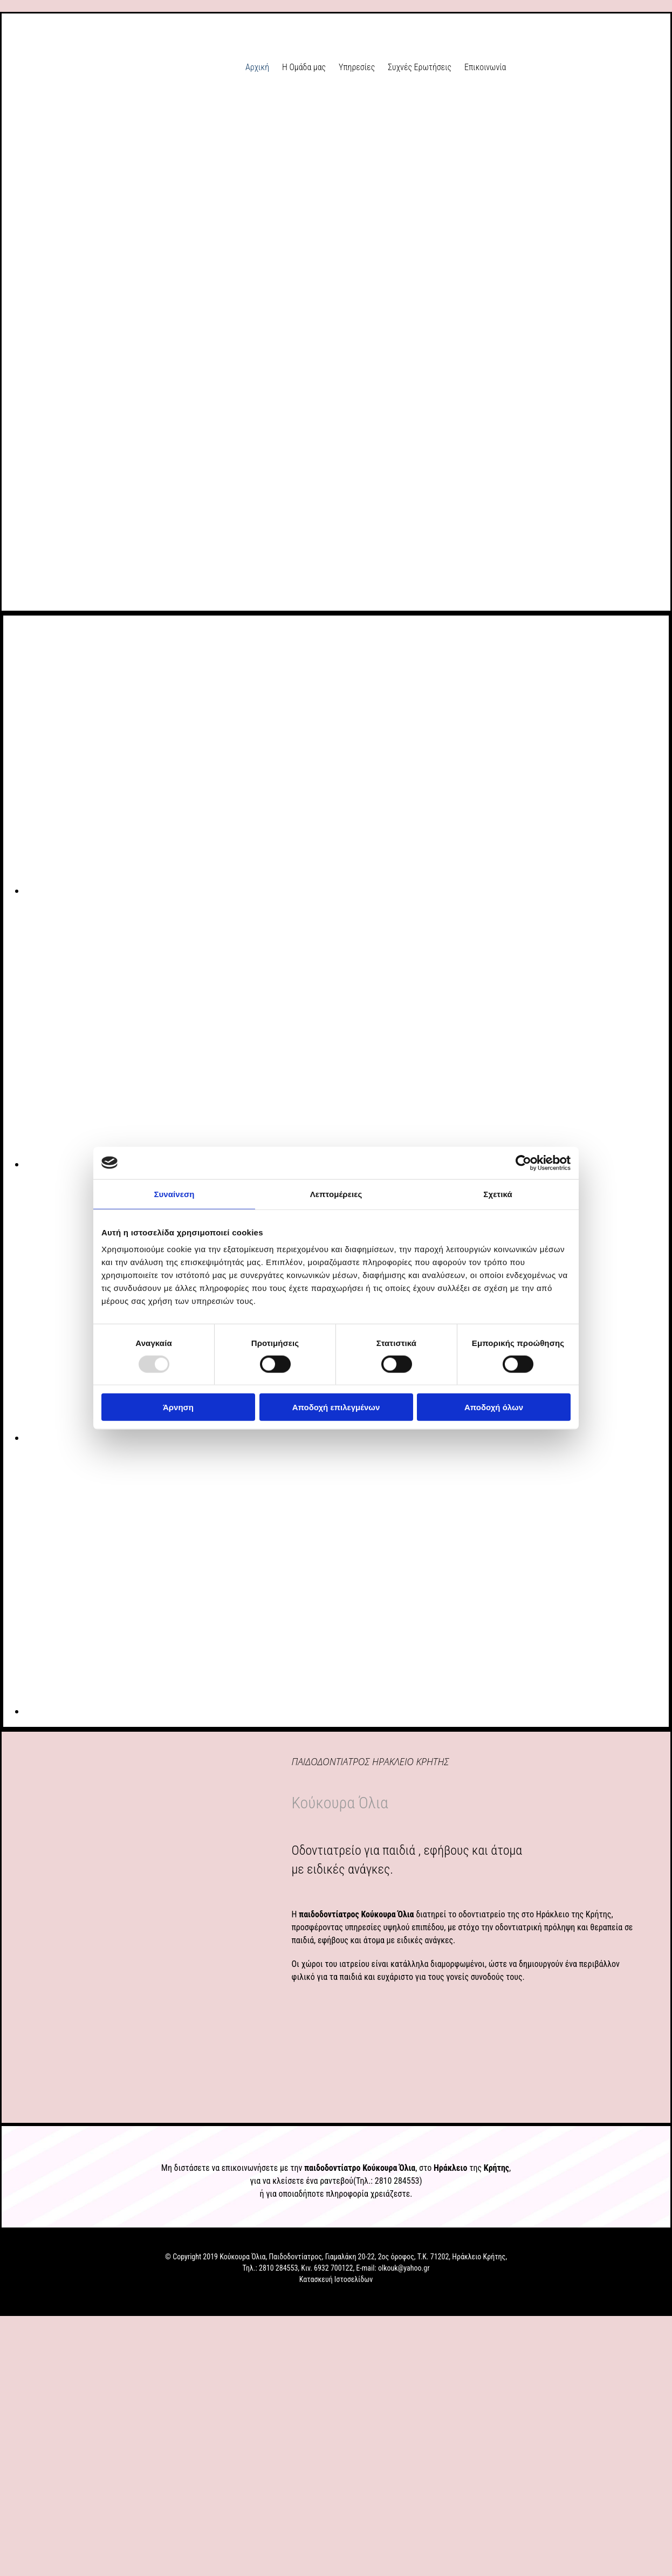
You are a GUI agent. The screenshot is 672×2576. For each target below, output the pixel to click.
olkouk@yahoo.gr (404, 2268)
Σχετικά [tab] (497, 1193)
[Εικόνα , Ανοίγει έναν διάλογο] (348, 891)
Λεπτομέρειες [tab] (336, 1193)
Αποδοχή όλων (493, 1407)
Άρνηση (178, 1407)
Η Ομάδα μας (304, 67)
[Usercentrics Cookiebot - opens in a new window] (523, 1162)
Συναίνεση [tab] (174, 1193)
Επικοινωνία (485, 67)
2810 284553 (397, 2181)
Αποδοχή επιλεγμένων (336, 1407)
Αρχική (257, 67)
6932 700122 (333, 2268)
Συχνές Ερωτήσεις (419, 67)
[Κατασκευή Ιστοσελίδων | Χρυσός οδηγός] (16, 2299)
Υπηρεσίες (357, 67)
